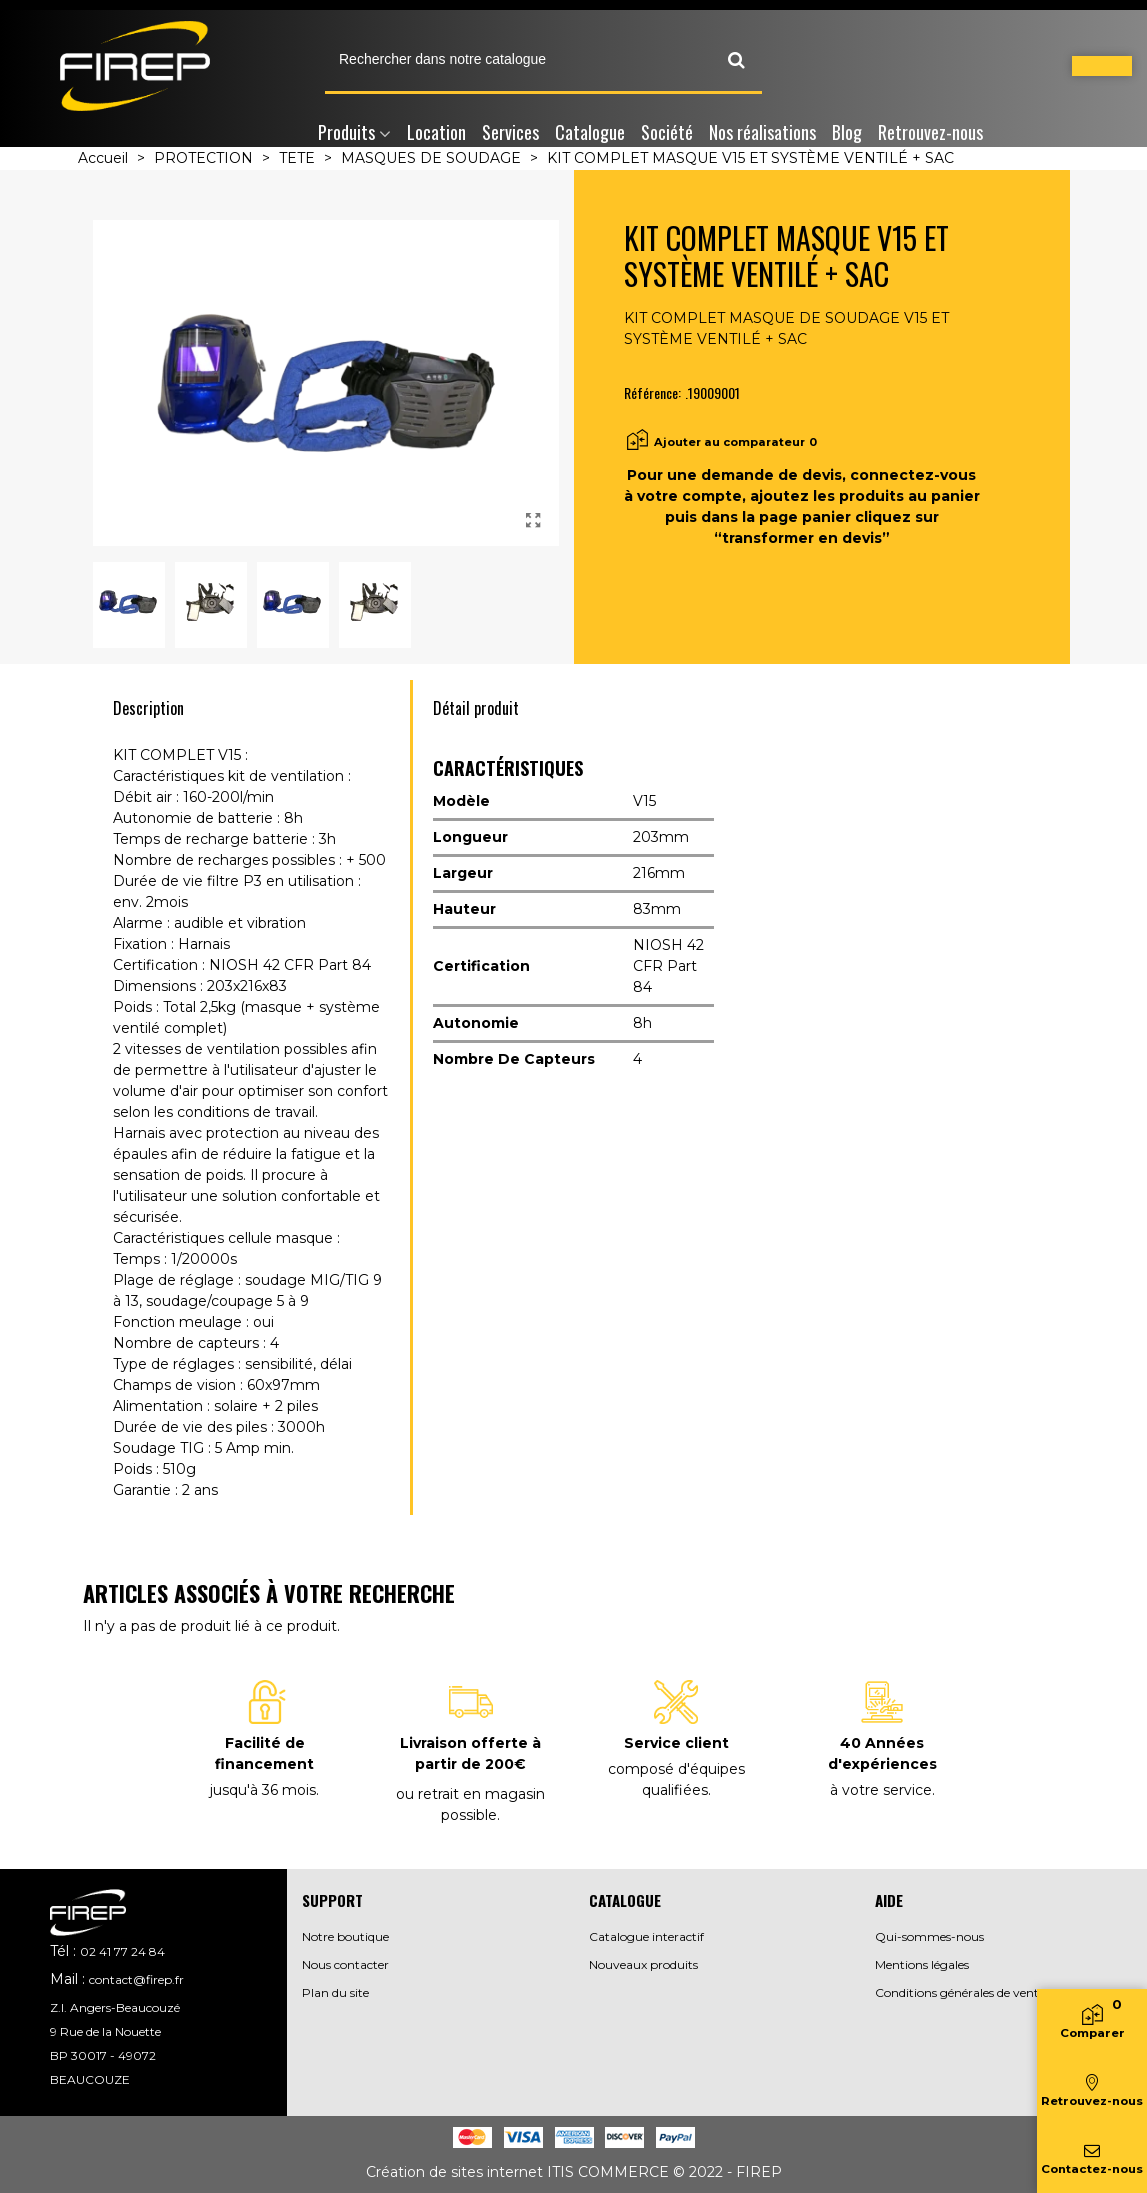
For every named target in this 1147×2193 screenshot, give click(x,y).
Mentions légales (922, 1964)
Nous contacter (345, 1964)
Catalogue (590, 132)
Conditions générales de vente (960, 1992)
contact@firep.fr (136, 1979)
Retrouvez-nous (930, 132)
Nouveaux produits (643, 1964)
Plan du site (335, 1992)
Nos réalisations (762, 132)
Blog (847, 132)
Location (436, 132)
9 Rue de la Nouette (105, 2031)
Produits (346, 132)
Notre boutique (345, 1936)
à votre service (881, 1790)
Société (667, 132)
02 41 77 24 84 (122, 1951)
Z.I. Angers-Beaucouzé (115, 2007)
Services (510, 132)
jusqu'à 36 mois (263, 1790)
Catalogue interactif (646, 1936)
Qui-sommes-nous (929, 1936)
